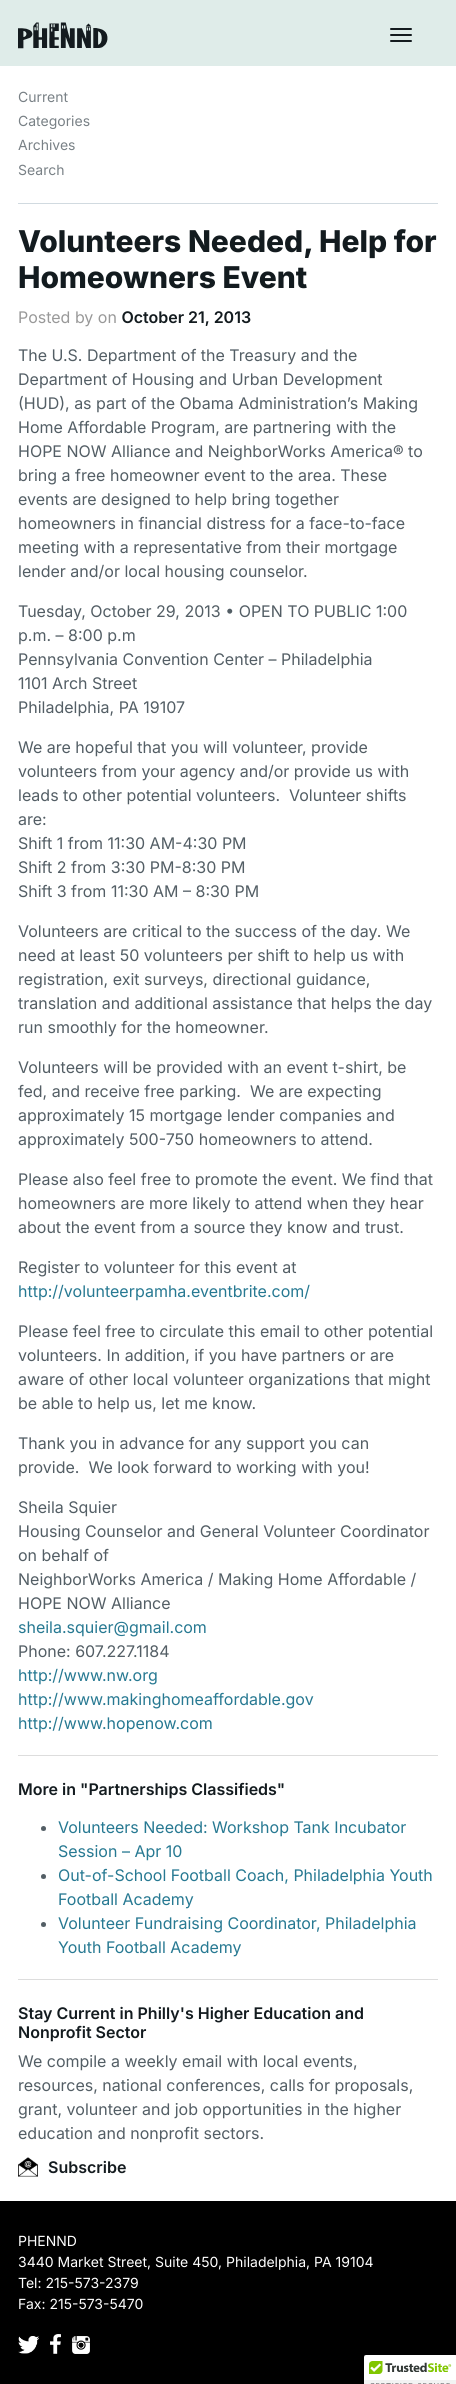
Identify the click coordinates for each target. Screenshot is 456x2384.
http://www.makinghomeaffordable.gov (166, 1699)
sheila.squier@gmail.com (112, 1627)
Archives (47, 145)
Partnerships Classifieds (182, 1789)
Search (41, 170)
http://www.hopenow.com (115, 1723)
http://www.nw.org (88, 1675)
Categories (54, 121)
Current (43, 97)
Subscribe (72, 2167)
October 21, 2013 (186, 317)
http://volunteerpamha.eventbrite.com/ (164, 1291)
